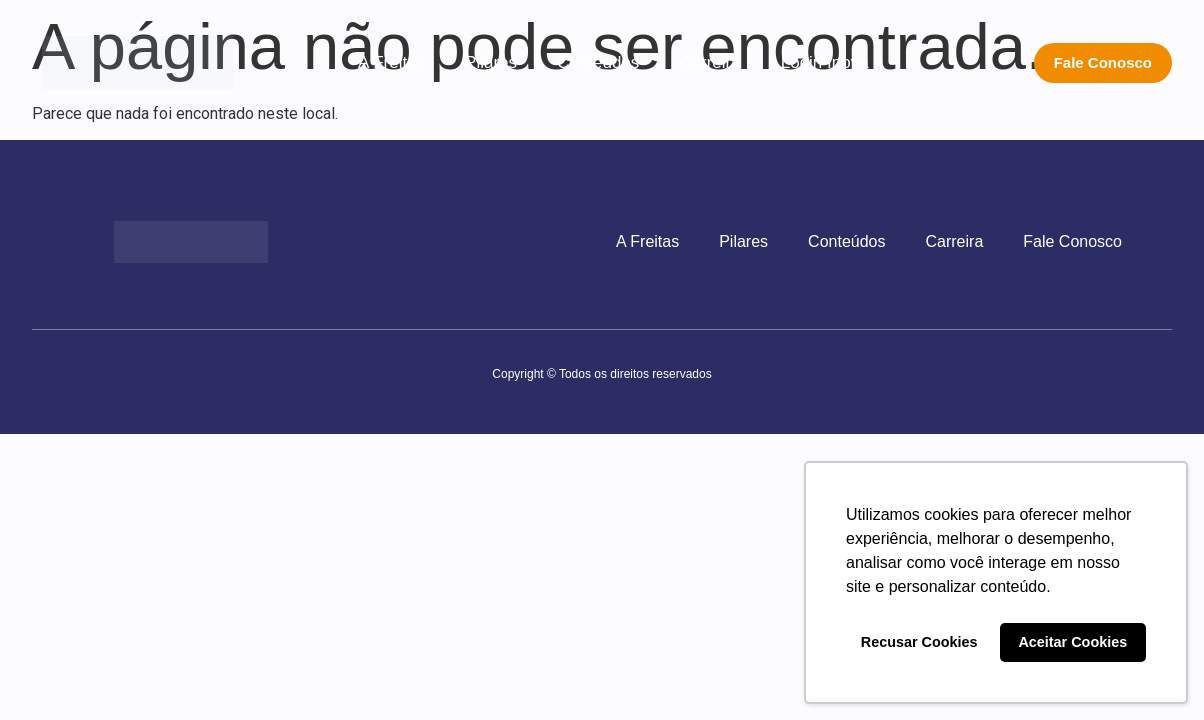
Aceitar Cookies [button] (1072, 642)
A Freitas (391, 62)
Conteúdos (598, 62)
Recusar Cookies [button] (919, 642)
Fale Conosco (1072, 241)
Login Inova (825, 62)
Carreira (709, 62)
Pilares (491, 62)
